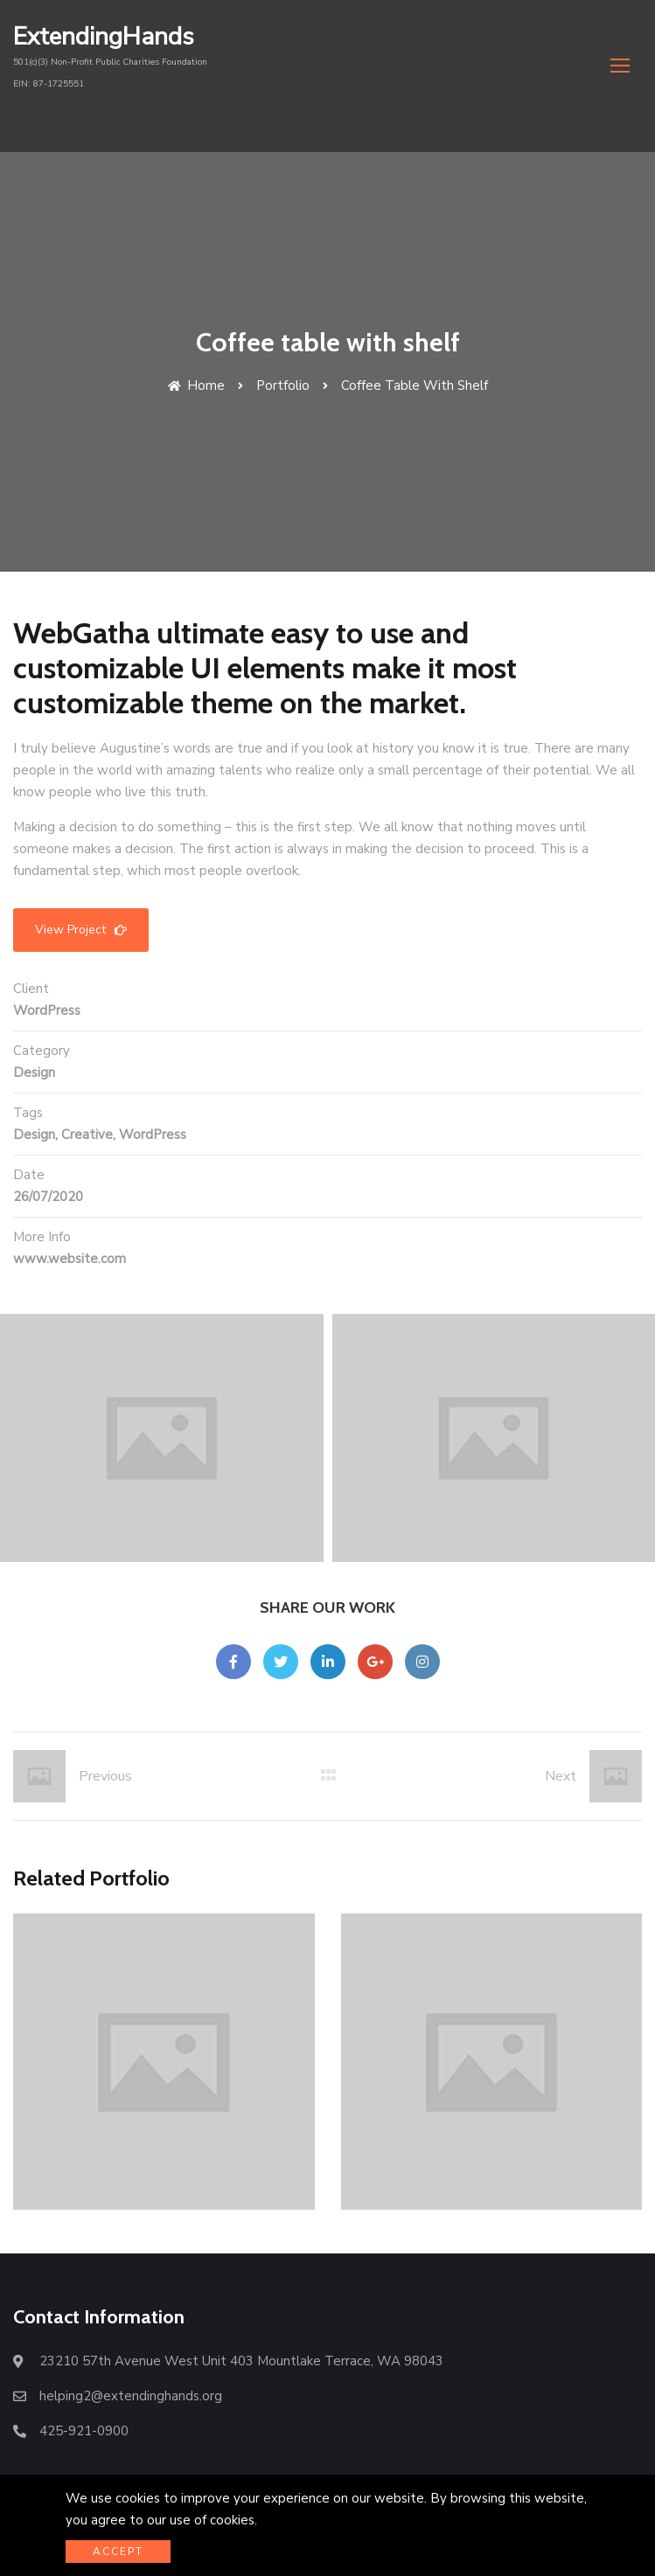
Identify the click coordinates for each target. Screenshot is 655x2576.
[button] (620, 65)
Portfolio (283, 363)
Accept (118, 2552)
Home (196, 363)
